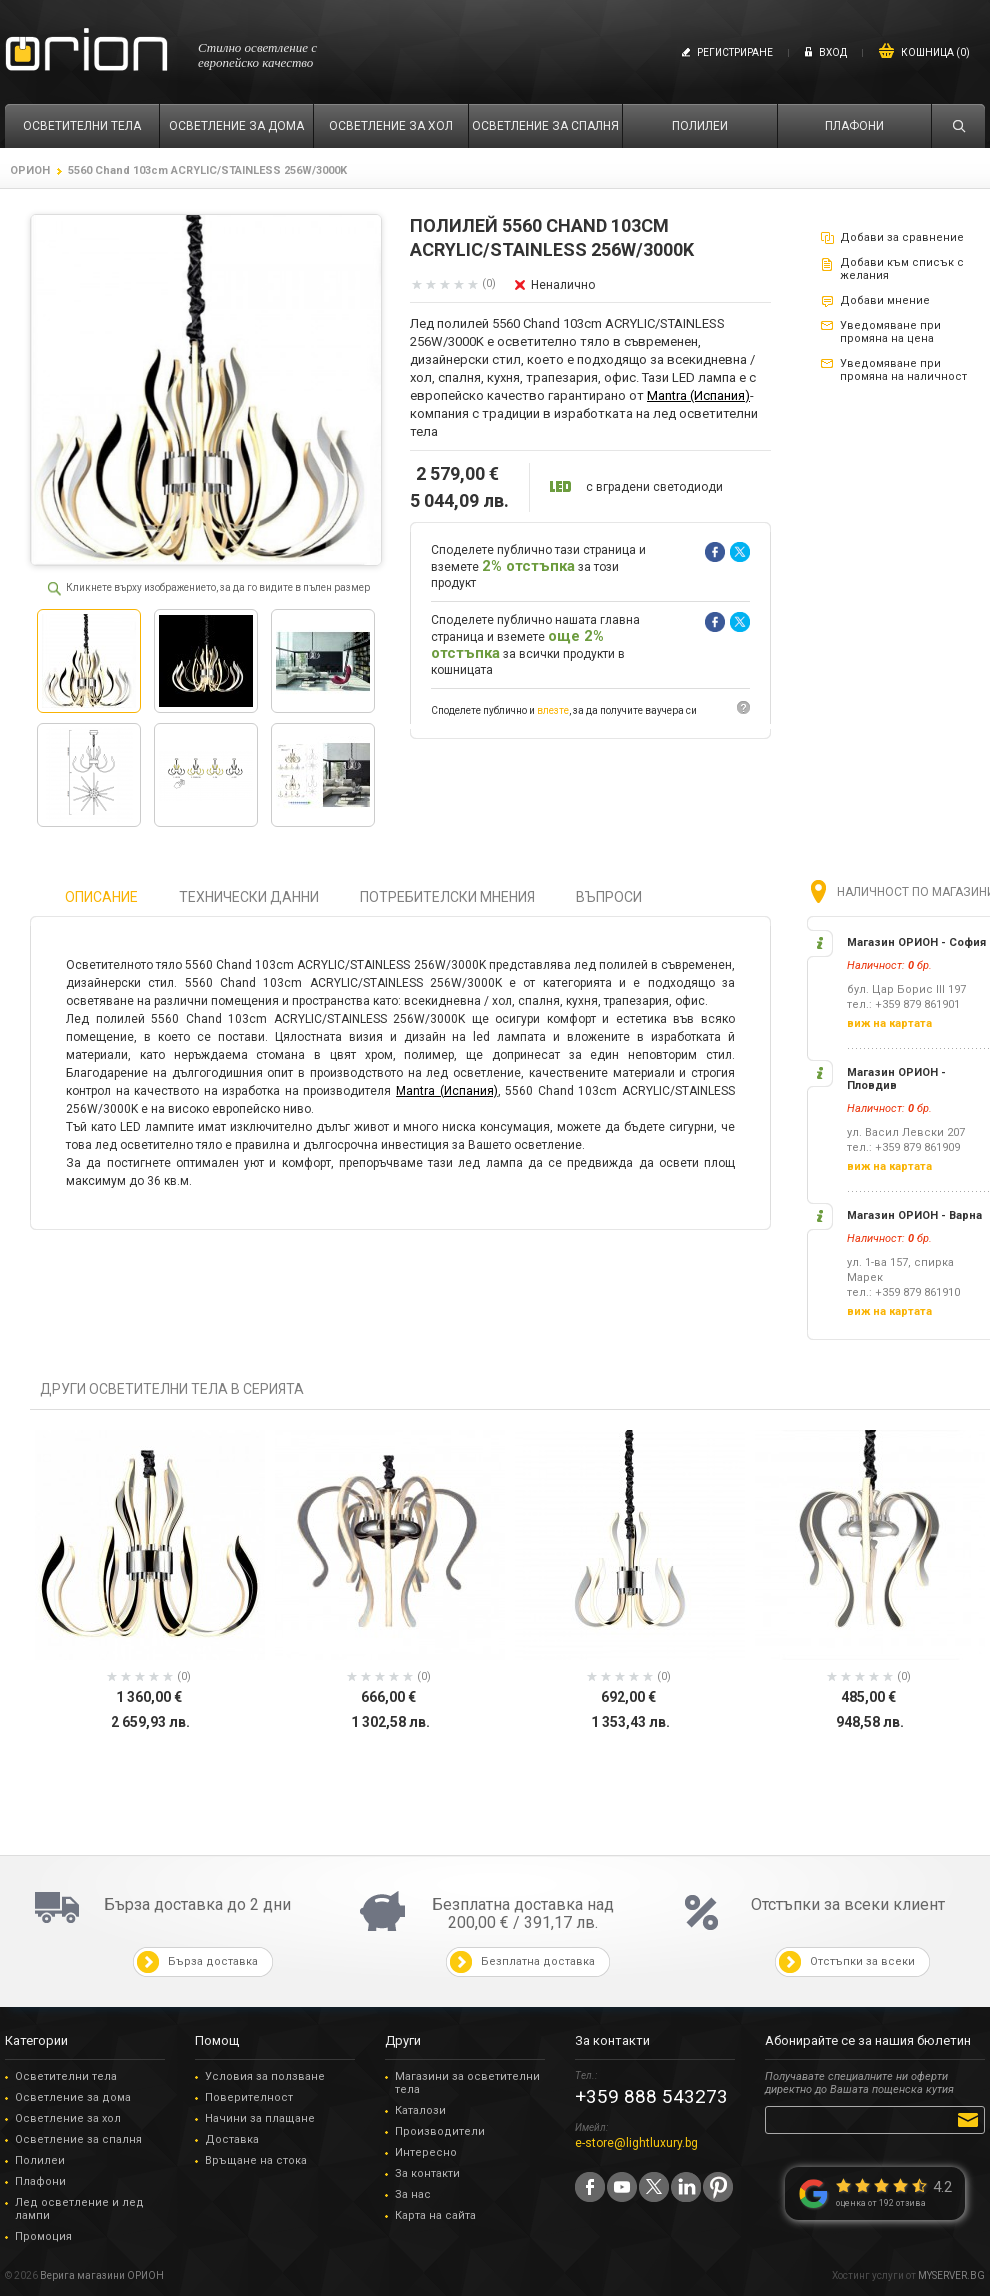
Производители (440, 2131)
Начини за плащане (260, 2118)
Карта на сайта (435, 2215)
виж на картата (889, 1023)
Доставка (232, 2139)
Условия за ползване (265, 2076)
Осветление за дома (73, 2097)
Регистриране (735, 52)
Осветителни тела (66, 2076)
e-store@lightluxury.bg (636, 2143)
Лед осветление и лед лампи (79, 2209)
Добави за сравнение (902, 237)
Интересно (426, 2152)
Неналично (563, 285)
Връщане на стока (256, 2160)
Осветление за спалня (78, 2139)
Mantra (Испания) (698, 395)
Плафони (40, 2181)
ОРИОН (30, 170)
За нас (413, 2194)
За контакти (427, 2173)
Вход (833, 52)
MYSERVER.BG (951, 2275)
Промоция (43, 2236)
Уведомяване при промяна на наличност (903, 370)
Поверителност (249, 2097)
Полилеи (40, 2160)
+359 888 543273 (651, 2096)
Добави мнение (885, 300)
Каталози (420, 2110)
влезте (553, 710)
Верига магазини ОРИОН (102, 2275)
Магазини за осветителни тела (467, 2083)
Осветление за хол (68, 2118)
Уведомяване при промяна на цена (890, 332)
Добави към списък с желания (902, 269)
